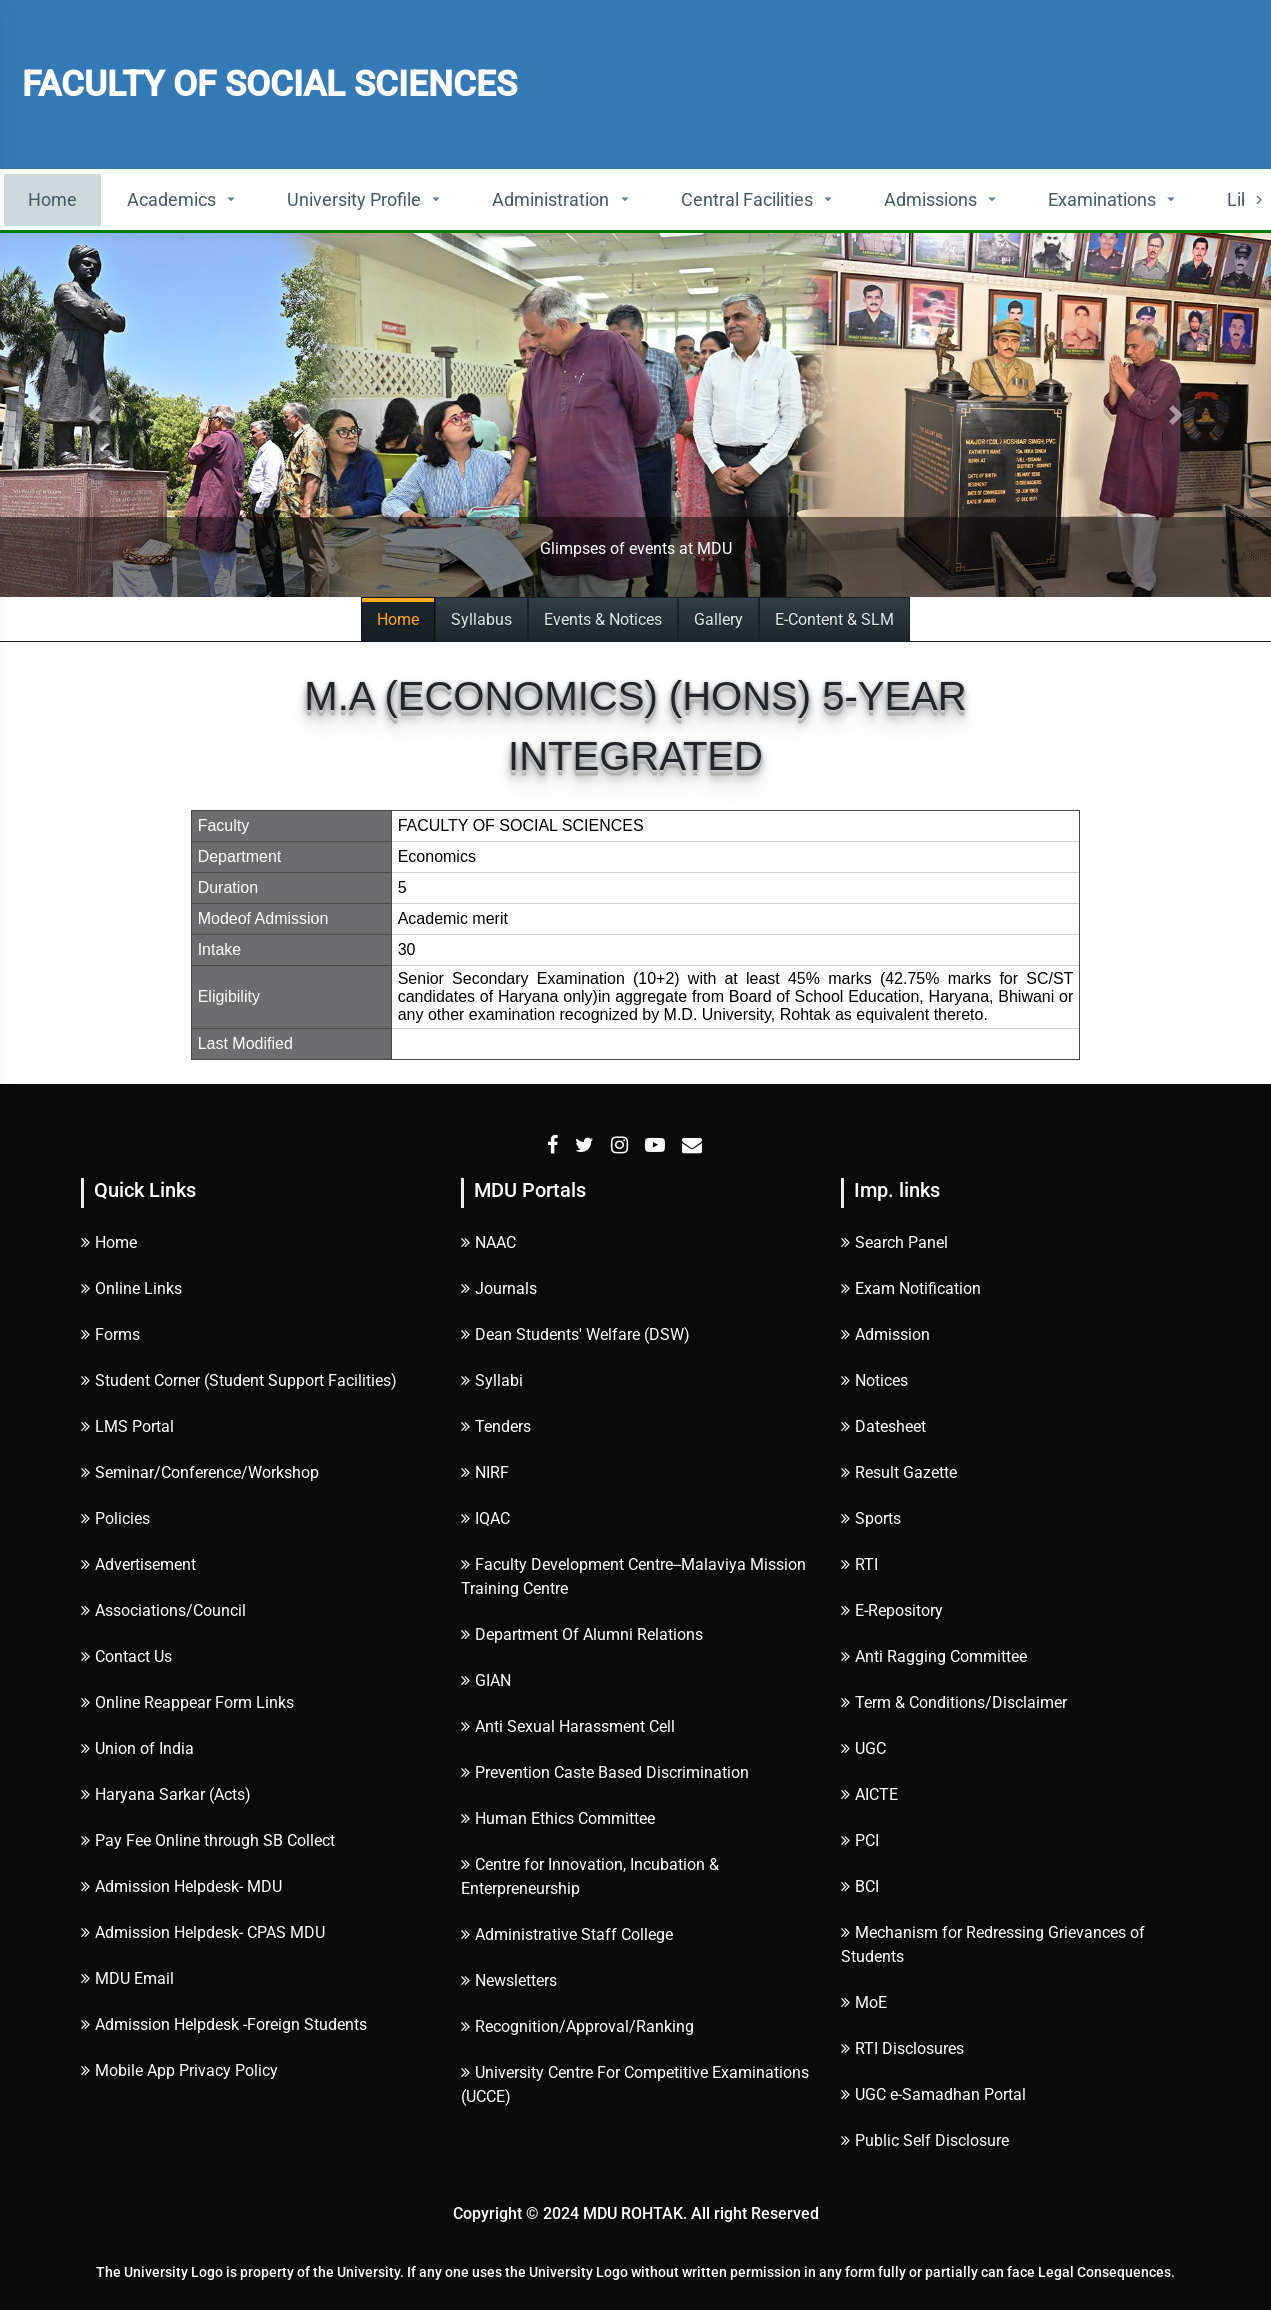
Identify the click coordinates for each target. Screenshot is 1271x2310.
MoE (864, 2002)
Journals (499, 1288)
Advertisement (138, 1564)
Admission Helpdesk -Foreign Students (224, 2024)
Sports (871, 1518)
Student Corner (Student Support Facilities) (239, 1380)
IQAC (485, 1518)
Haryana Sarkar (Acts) (166, 1794)
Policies (115, 1518)
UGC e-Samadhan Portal (933, 2094)
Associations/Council (163, 1610)
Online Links (131, 1288)
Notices (874, 1380)
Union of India (137, 1748)
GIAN (486, 1680)
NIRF (485, 1472)
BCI (860, 1886)
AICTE (869, 1794)
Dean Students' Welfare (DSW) (575, 1334)
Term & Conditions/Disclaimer (954, 1702)
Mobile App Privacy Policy (179, 2070)
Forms (110, 1334)
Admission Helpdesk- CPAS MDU (203, 1932)
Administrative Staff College (567, 1934)
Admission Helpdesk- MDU (181, 1886)
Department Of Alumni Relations (582, 1634)
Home (52, 199)
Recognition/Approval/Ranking (577, 2026)
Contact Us (126, 1656)
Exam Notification (911, 1288)
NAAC (488, 1242)
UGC (863, 1748)
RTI (859, 1564)
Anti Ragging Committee (934, 1656)
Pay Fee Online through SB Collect (208, 1840)
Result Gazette (899, 1472)
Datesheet (883, 1426)
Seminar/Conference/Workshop (200, 1472)
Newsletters (509, 1980)
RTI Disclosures (902, 2048)
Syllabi (492, 1380)
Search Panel (894, 1242)
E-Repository (892, 1610)
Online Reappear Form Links (187, 1702)
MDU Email (127, 1978)
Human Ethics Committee (558, 1818)
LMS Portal (127, 1426)
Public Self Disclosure (925, 2140)
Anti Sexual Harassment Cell (568, 1726)
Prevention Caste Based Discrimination (605, 1772)
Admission (885, 1334)
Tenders (496, 1426)
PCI (860, 1840)
